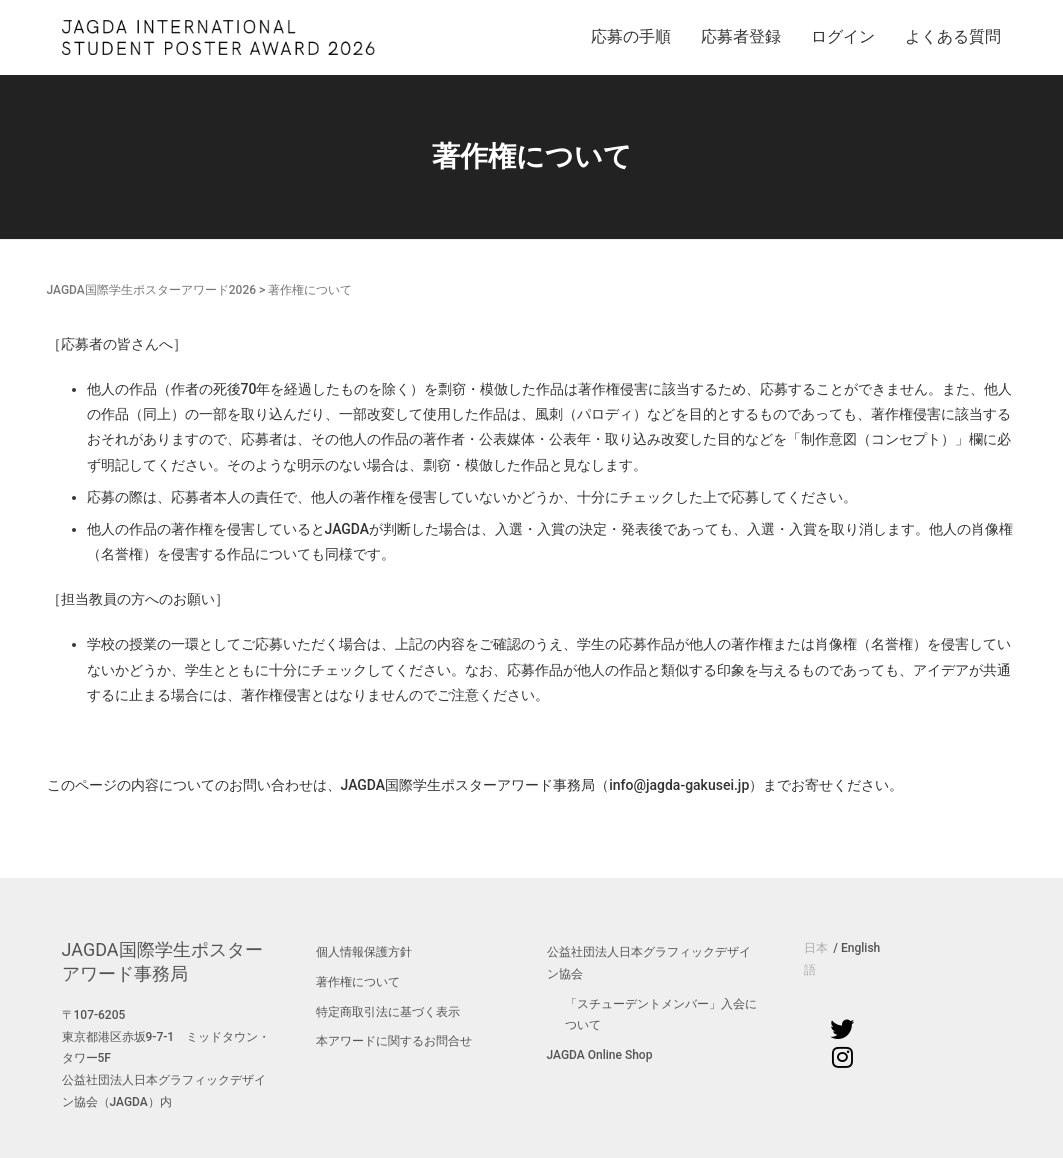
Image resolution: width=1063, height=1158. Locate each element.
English (860, 948)
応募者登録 (741, 36)
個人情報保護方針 (364, 952)
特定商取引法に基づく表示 (388, 1012)
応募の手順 (631, 36)
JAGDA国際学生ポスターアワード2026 (152, 290)
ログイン (843, 36)
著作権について (358, 982)
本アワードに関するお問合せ (394, 1041)
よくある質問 (953, 36)
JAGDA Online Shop (600, 1055)
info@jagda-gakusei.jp (679, 785)
